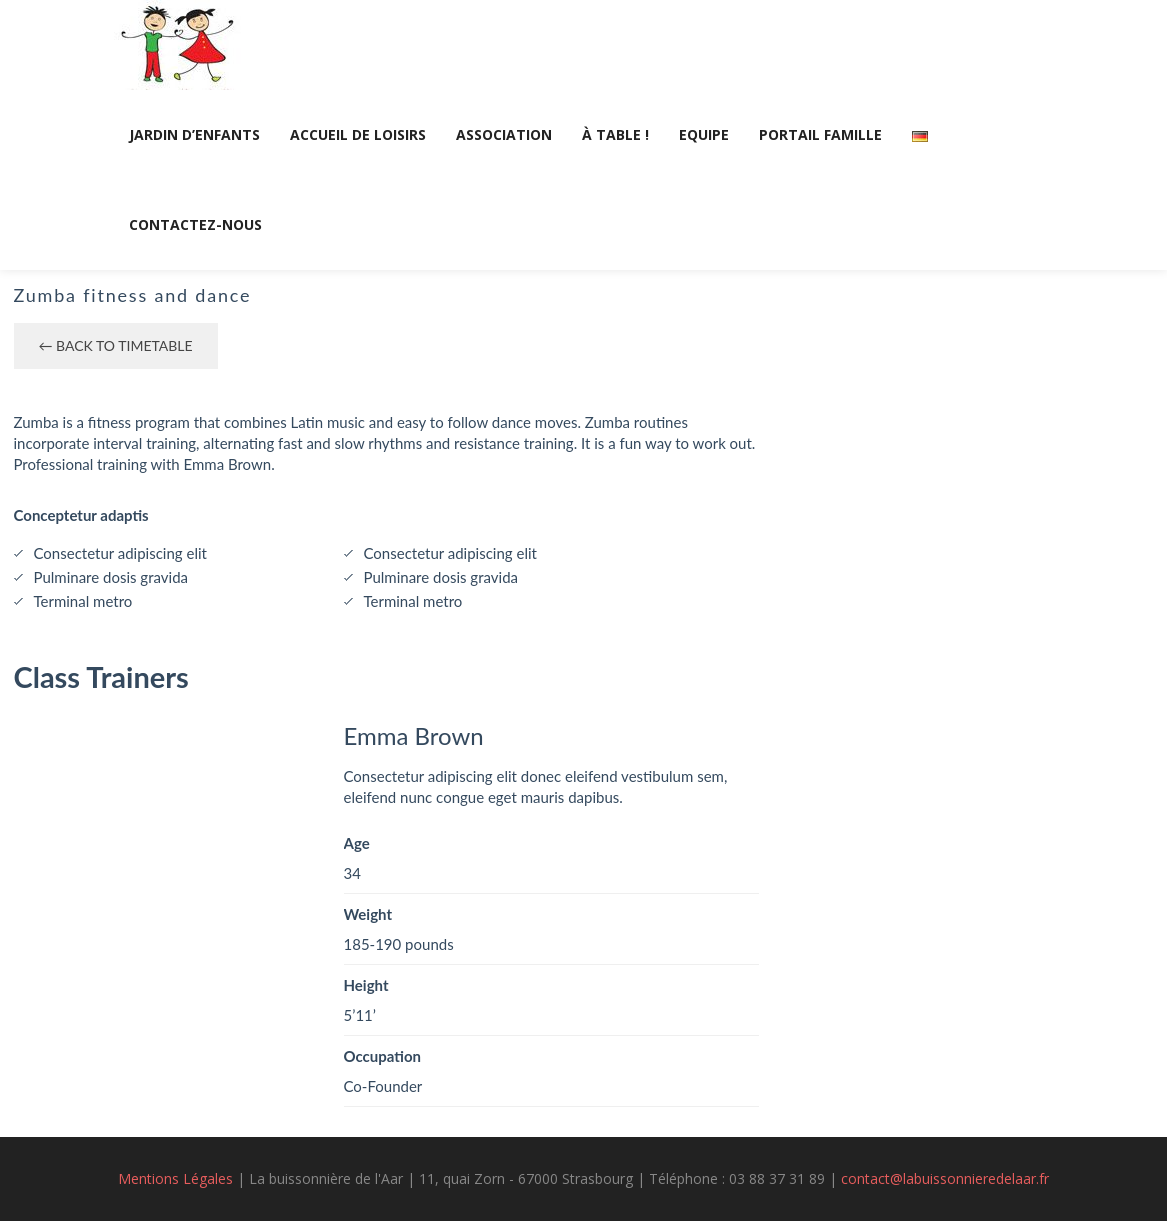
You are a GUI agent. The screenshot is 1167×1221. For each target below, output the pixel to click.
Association (504, 134)
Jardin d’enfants (194, 134)
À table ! (615, 134)
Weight (368, 914)
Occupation (383, 1056)
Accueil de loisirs (358, 134)
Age (357, 843)
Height (366, 985)
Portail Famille (820, 134)
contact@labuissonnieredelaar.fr (945, 1178)
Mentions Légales (175, 1178)
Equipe (704, 134)
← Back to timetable (116, 345)
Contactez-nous (195, 224)
